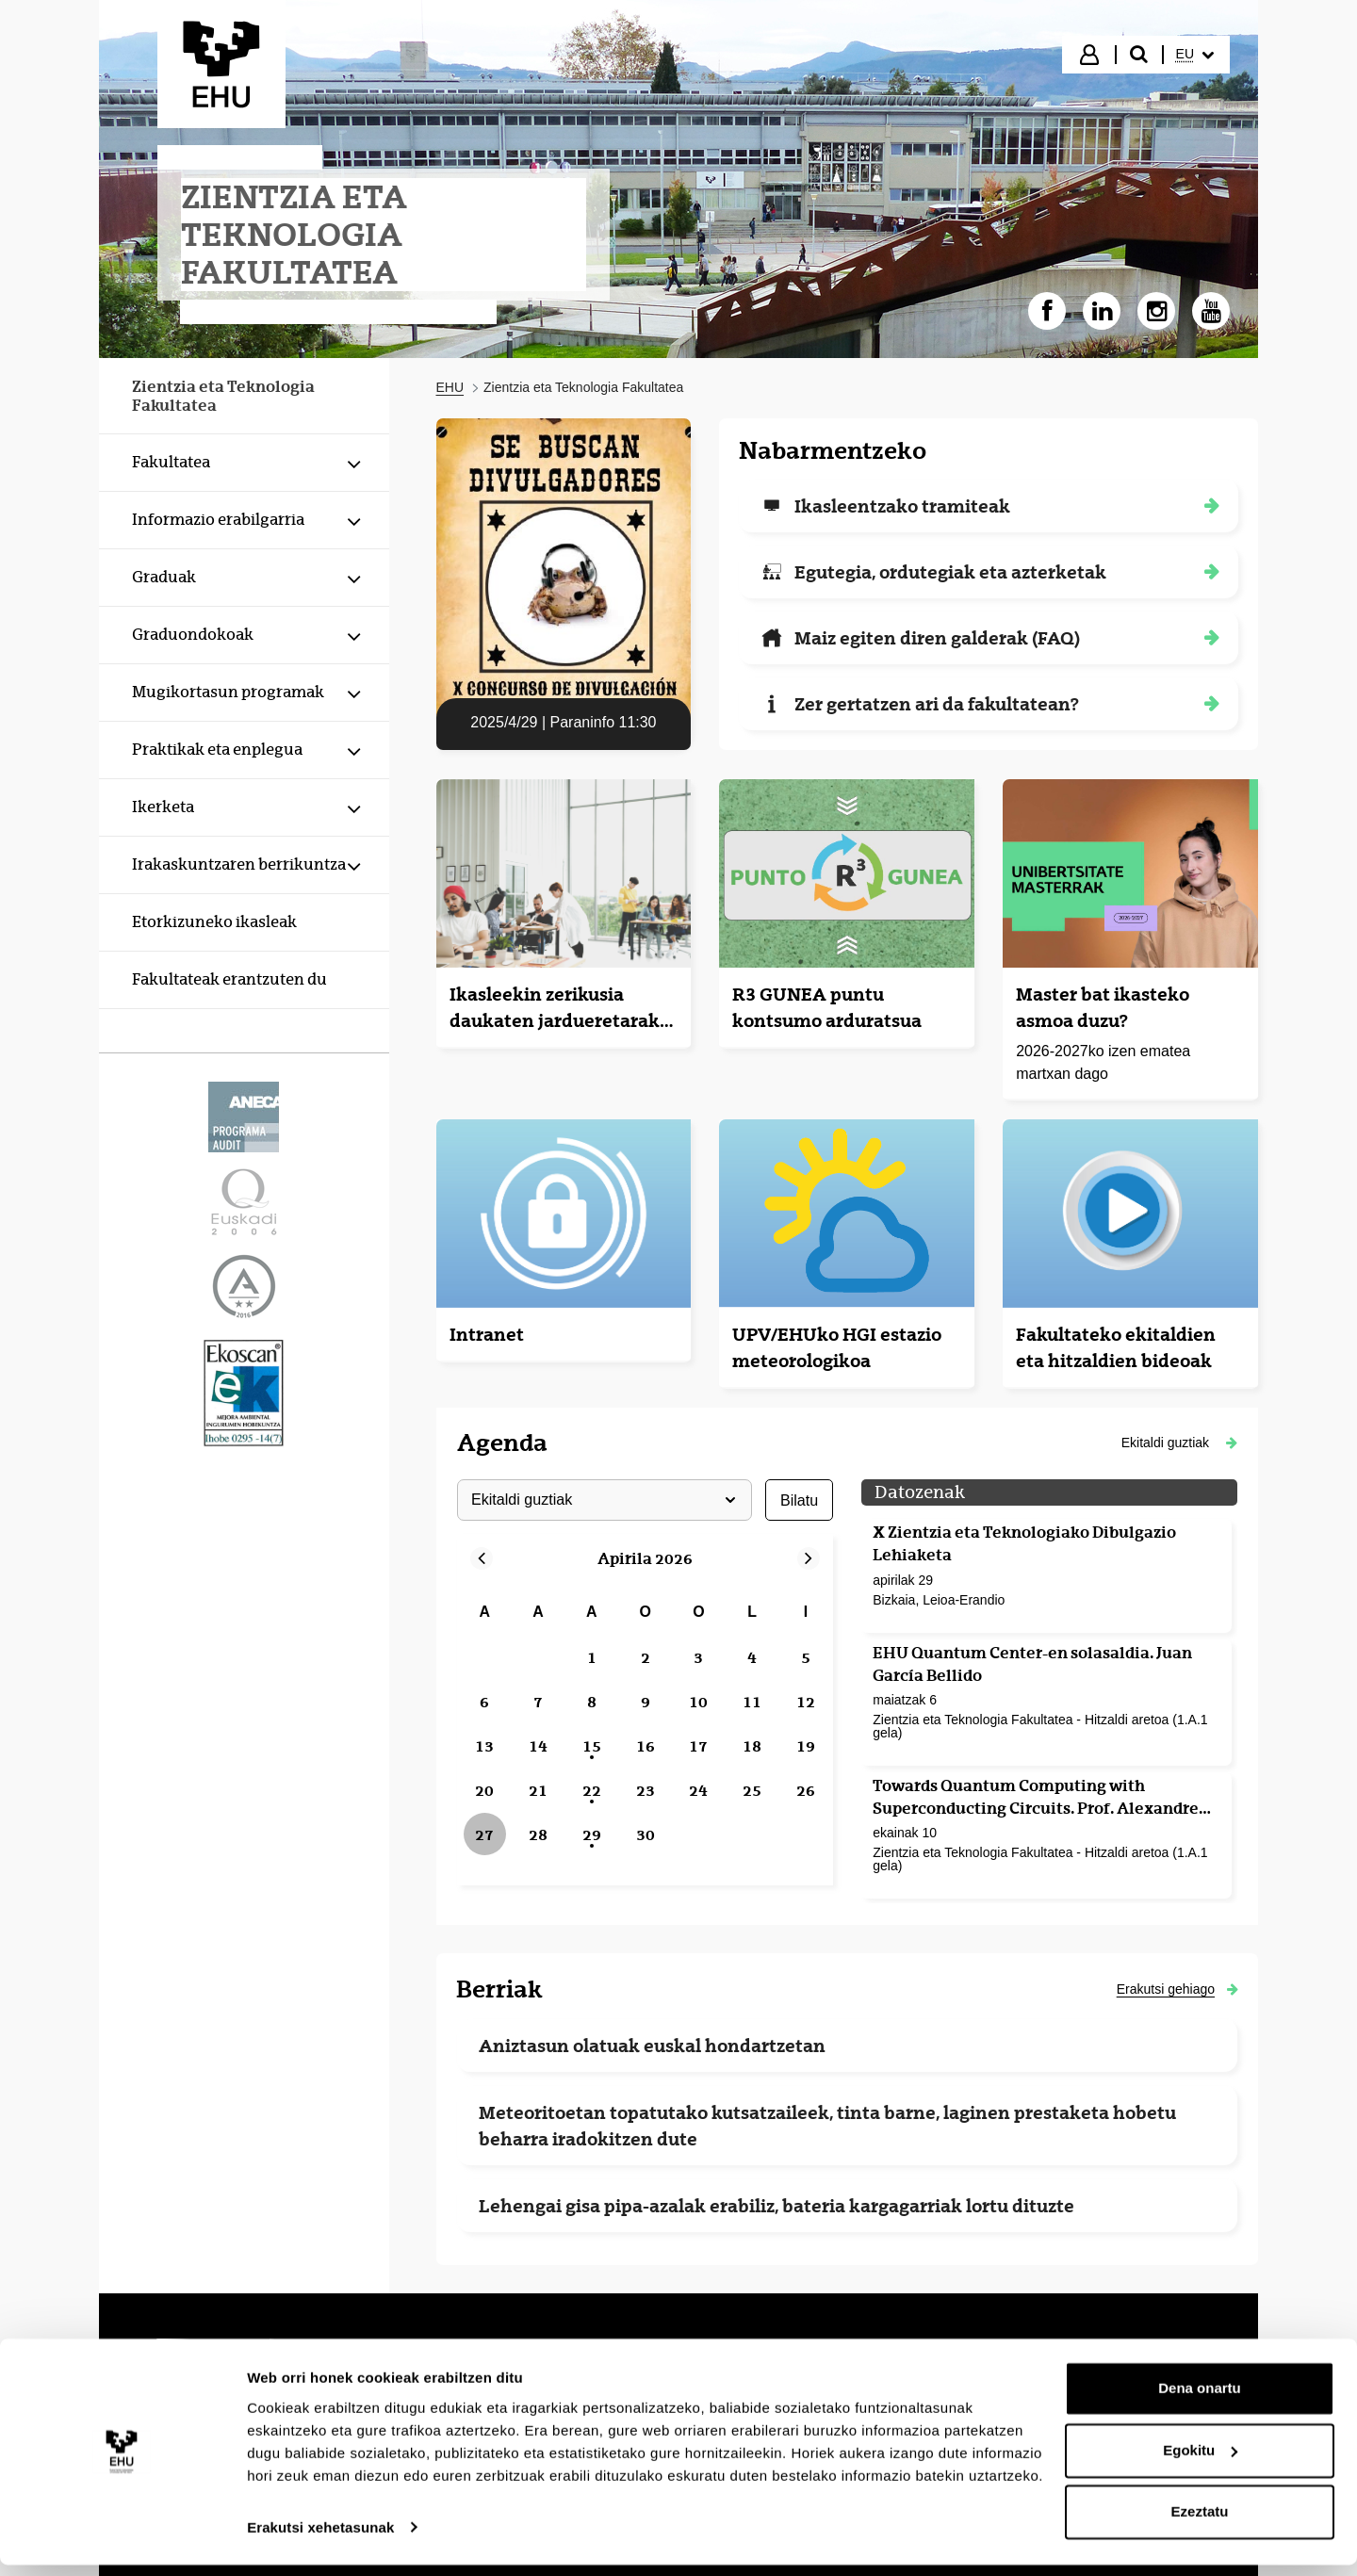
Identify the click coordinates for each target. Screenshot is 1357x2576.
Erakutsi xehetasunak (320, 2539)
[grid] (645, 1725)
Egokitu (1200, 2462)
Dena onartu (1199, 2400)
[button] (1179, 1442)
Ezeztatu (1200, 2524)
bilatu (798, 1500)
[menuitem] (1195, 54)
